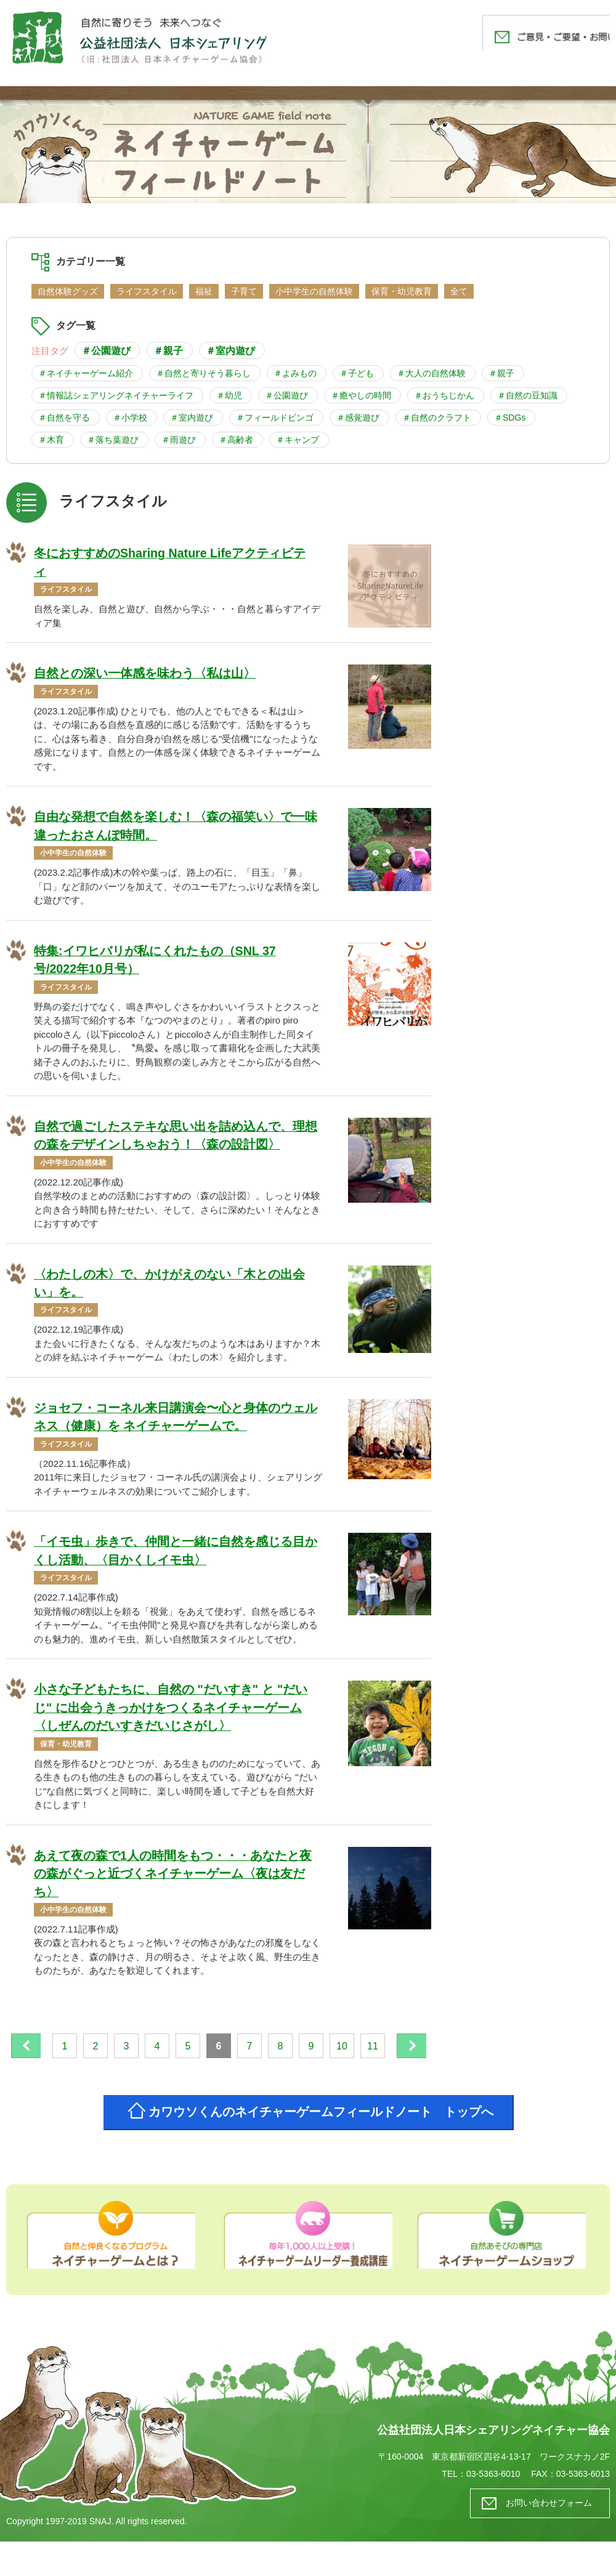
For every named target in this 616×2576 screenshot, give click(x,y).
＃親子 (168, 350)
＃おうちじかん (444, 395)
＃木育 (51, 440)
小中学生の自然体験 (314, 291)
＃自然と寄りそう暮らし (203, 373)
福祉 (204, 291)
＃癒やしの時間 (361, 395)
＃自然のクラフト (436, 417)
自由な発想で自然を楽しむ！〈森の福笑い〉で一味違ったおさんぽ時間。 (175, 828)
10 (365, 2053)
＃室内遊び (230, 350)
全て (459, 291)
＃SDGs (509, 417)
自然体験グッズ (68, 291)
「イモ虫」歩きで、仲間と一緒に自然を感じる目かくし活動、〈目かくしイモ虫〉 (175, 1556)
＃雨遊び (178, 440)
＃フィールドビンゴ (275, 417)
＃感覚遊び (357, 417)
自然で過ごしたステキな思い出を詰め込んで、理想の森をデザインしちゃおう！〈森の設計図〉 (175, 1138)
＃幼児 (229, 395)
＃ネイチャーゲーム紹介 (85, 373)
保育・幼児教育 (401, 291)
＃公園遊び (106, 350)
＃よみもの (295, 373)
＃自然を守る (64, 417)
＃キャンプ (297, 440)
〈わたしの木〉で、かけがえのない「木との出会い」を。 (169, 1286)
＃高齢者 (236, 440)
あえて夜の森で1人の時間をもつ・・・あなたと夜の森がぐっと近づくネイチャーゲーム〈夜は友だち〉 (173, 1880)
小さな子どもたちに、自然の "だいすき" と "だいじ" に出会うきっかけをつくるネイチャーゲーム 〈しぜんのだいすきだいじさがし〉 (171, 1713)
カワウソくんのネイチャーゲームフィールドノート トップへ (323, 2145)
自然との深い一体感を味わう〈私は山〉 (145, 674)
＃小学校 (130, 417)
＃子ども (356, 373)
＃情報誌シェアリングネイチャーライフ (115, 395)
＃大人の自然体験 (431, 373)
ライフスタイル (146, 291)
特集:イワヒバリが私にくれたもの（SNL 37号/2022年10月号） (155, 962)
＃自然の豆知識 (527, 395)
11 (396, 2053)
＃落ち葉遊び (113, 440)
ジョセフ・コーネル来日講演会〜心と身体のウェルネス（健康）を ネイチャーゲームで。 (175, 1421)
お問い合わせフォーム (544, 2538)
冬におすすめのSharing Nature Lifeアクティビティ (170, 563)
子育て (244, 291)
